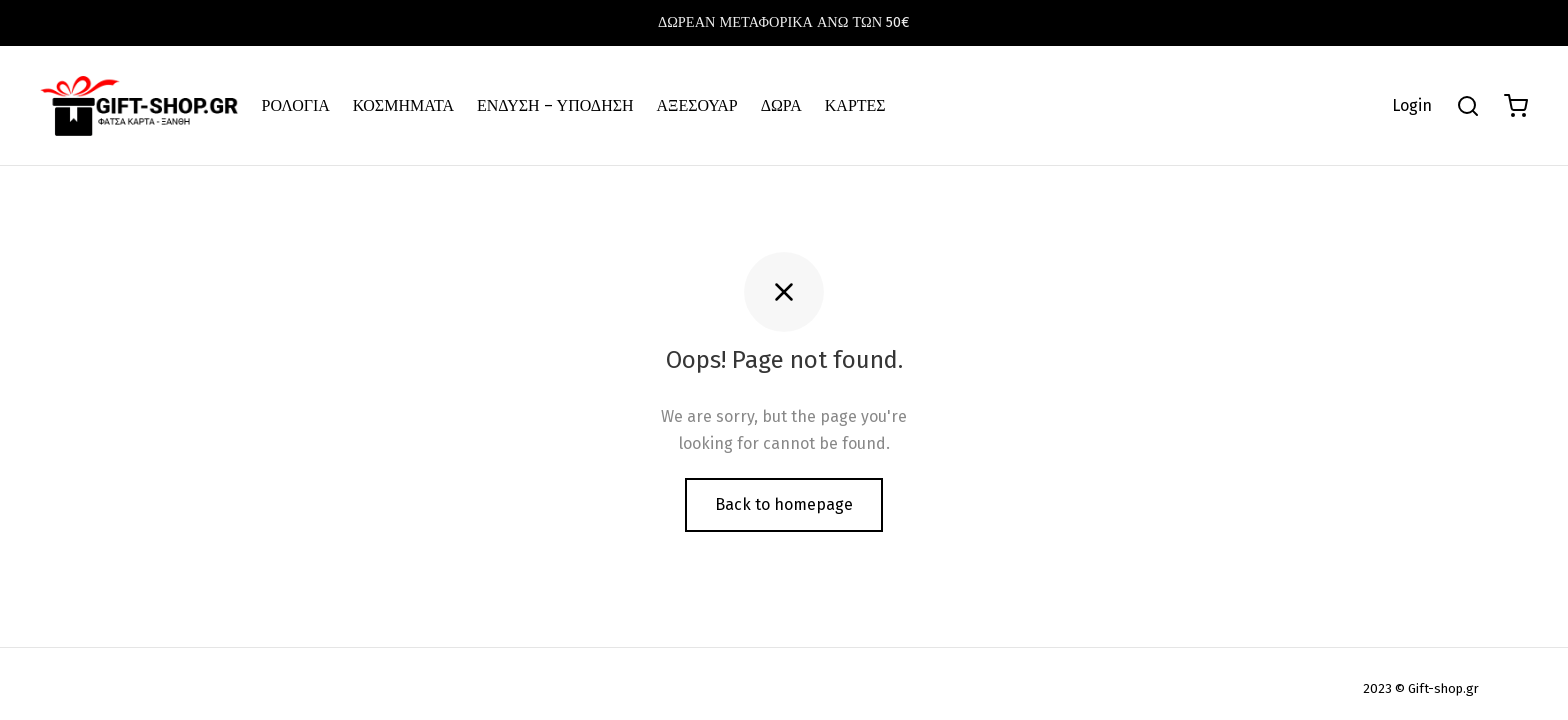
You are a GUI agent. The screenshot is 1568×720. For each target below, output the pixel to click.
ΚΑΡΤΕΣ (855, 105)
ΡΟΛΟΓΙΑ (296, 105)
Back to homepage (784, 504)
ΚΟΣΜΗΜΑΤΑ (403, 105)
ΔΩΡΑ (781, 105)
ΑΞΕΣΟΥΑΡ (697, 105)
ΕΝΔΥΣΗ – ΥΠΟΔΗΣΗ (555, 105)
